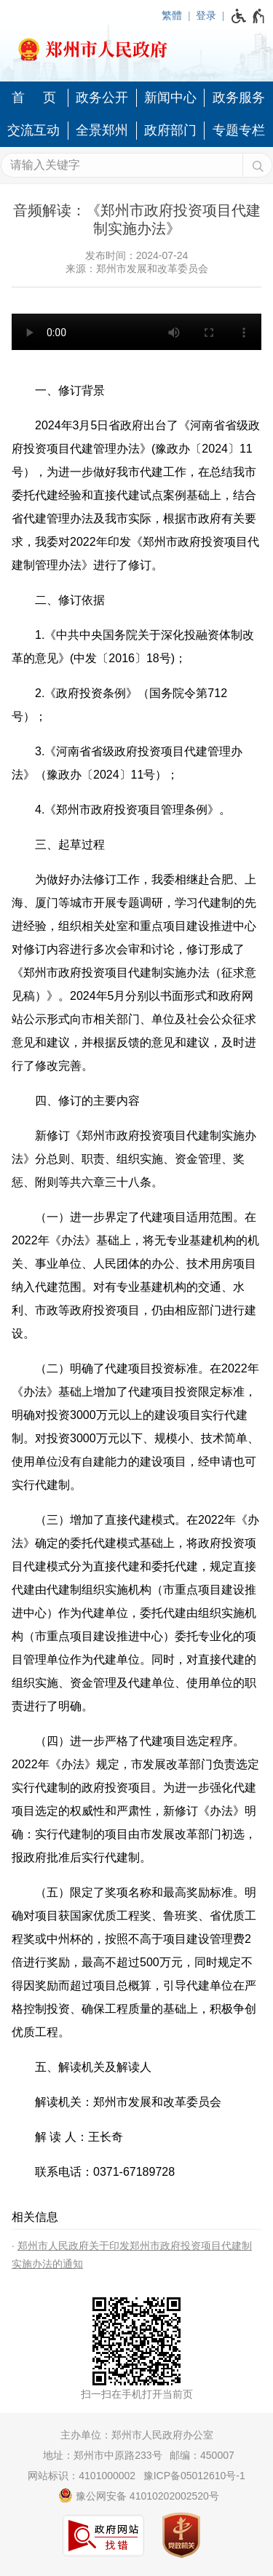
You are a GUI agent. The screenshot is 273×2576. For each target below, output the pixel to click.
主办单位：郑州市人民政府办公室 (136, 2435)
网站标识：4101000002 (81, 2475)
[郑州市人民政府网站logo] (136, 45)
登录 (206, 15)
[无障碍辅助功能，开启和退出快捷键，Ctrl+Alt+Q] (248, 16)
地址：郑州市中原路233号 (102, 2455)
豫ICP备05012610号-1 (194, 2475)
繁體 (172, 15)
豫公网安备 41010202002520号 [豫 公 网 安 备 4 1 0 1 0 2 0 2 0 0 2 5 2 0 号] (138, 2495)
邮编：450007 (202, 2455)
